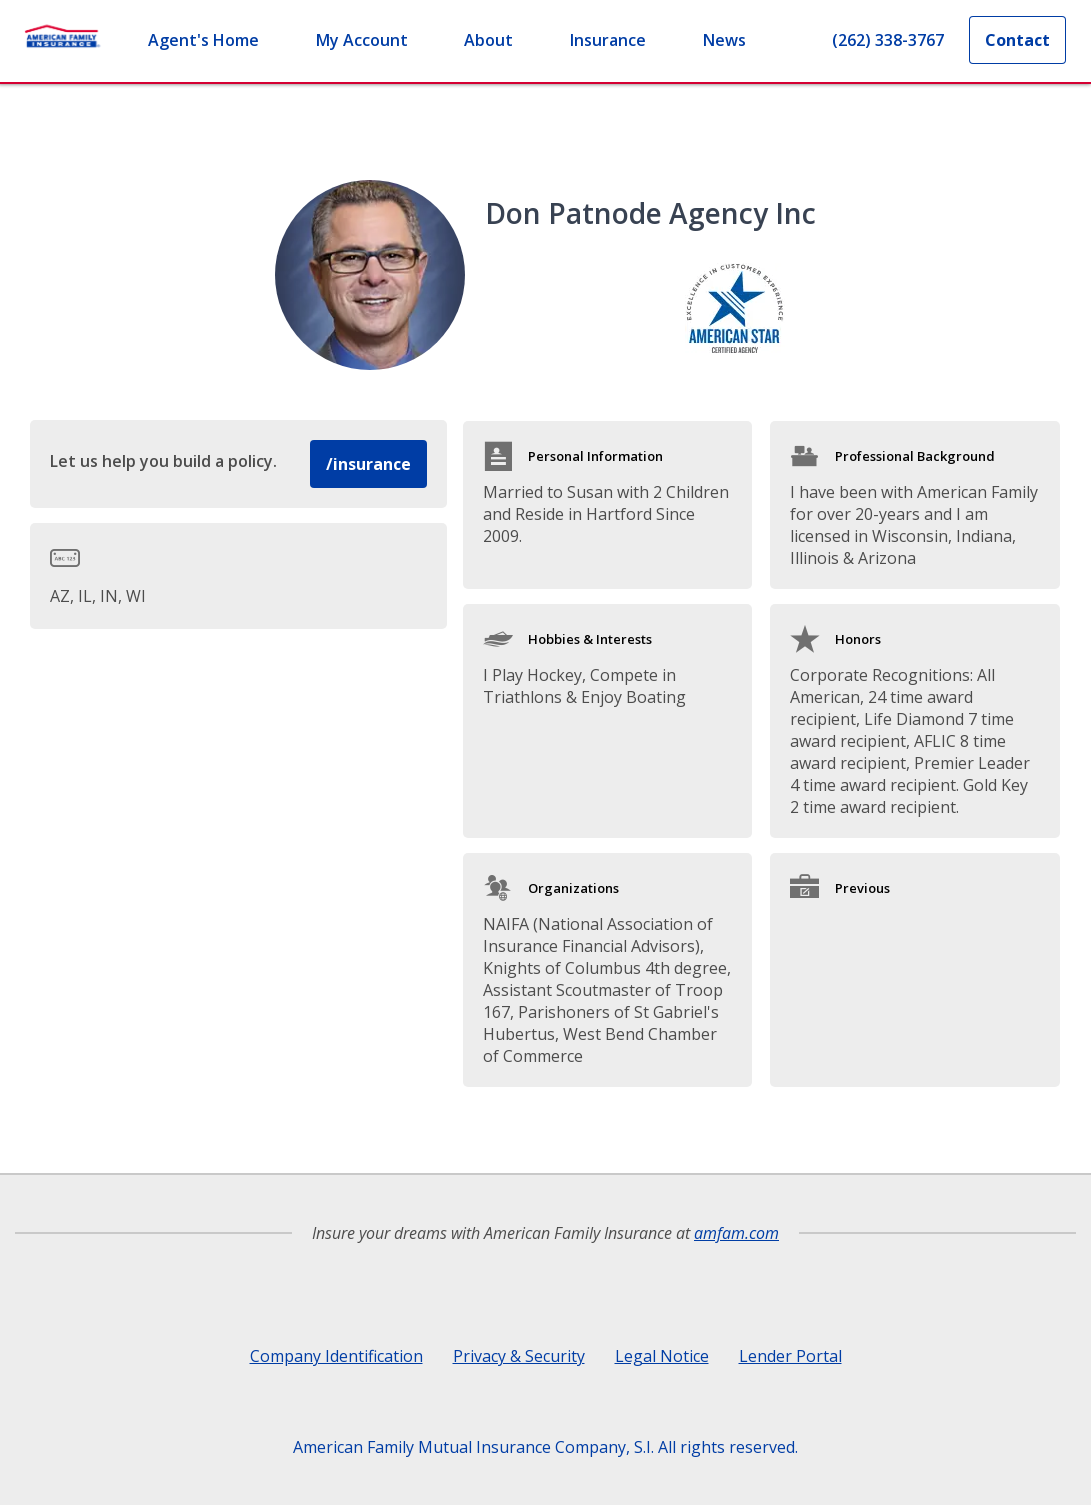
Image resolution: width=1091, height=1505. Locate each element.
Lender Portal (790, 1356)
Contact (1017, 40)
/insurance (368, 464)
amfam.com (736, 1233)
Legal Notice (662, 1356)
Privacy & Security (519, 1356)
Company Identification (336, 1356)
